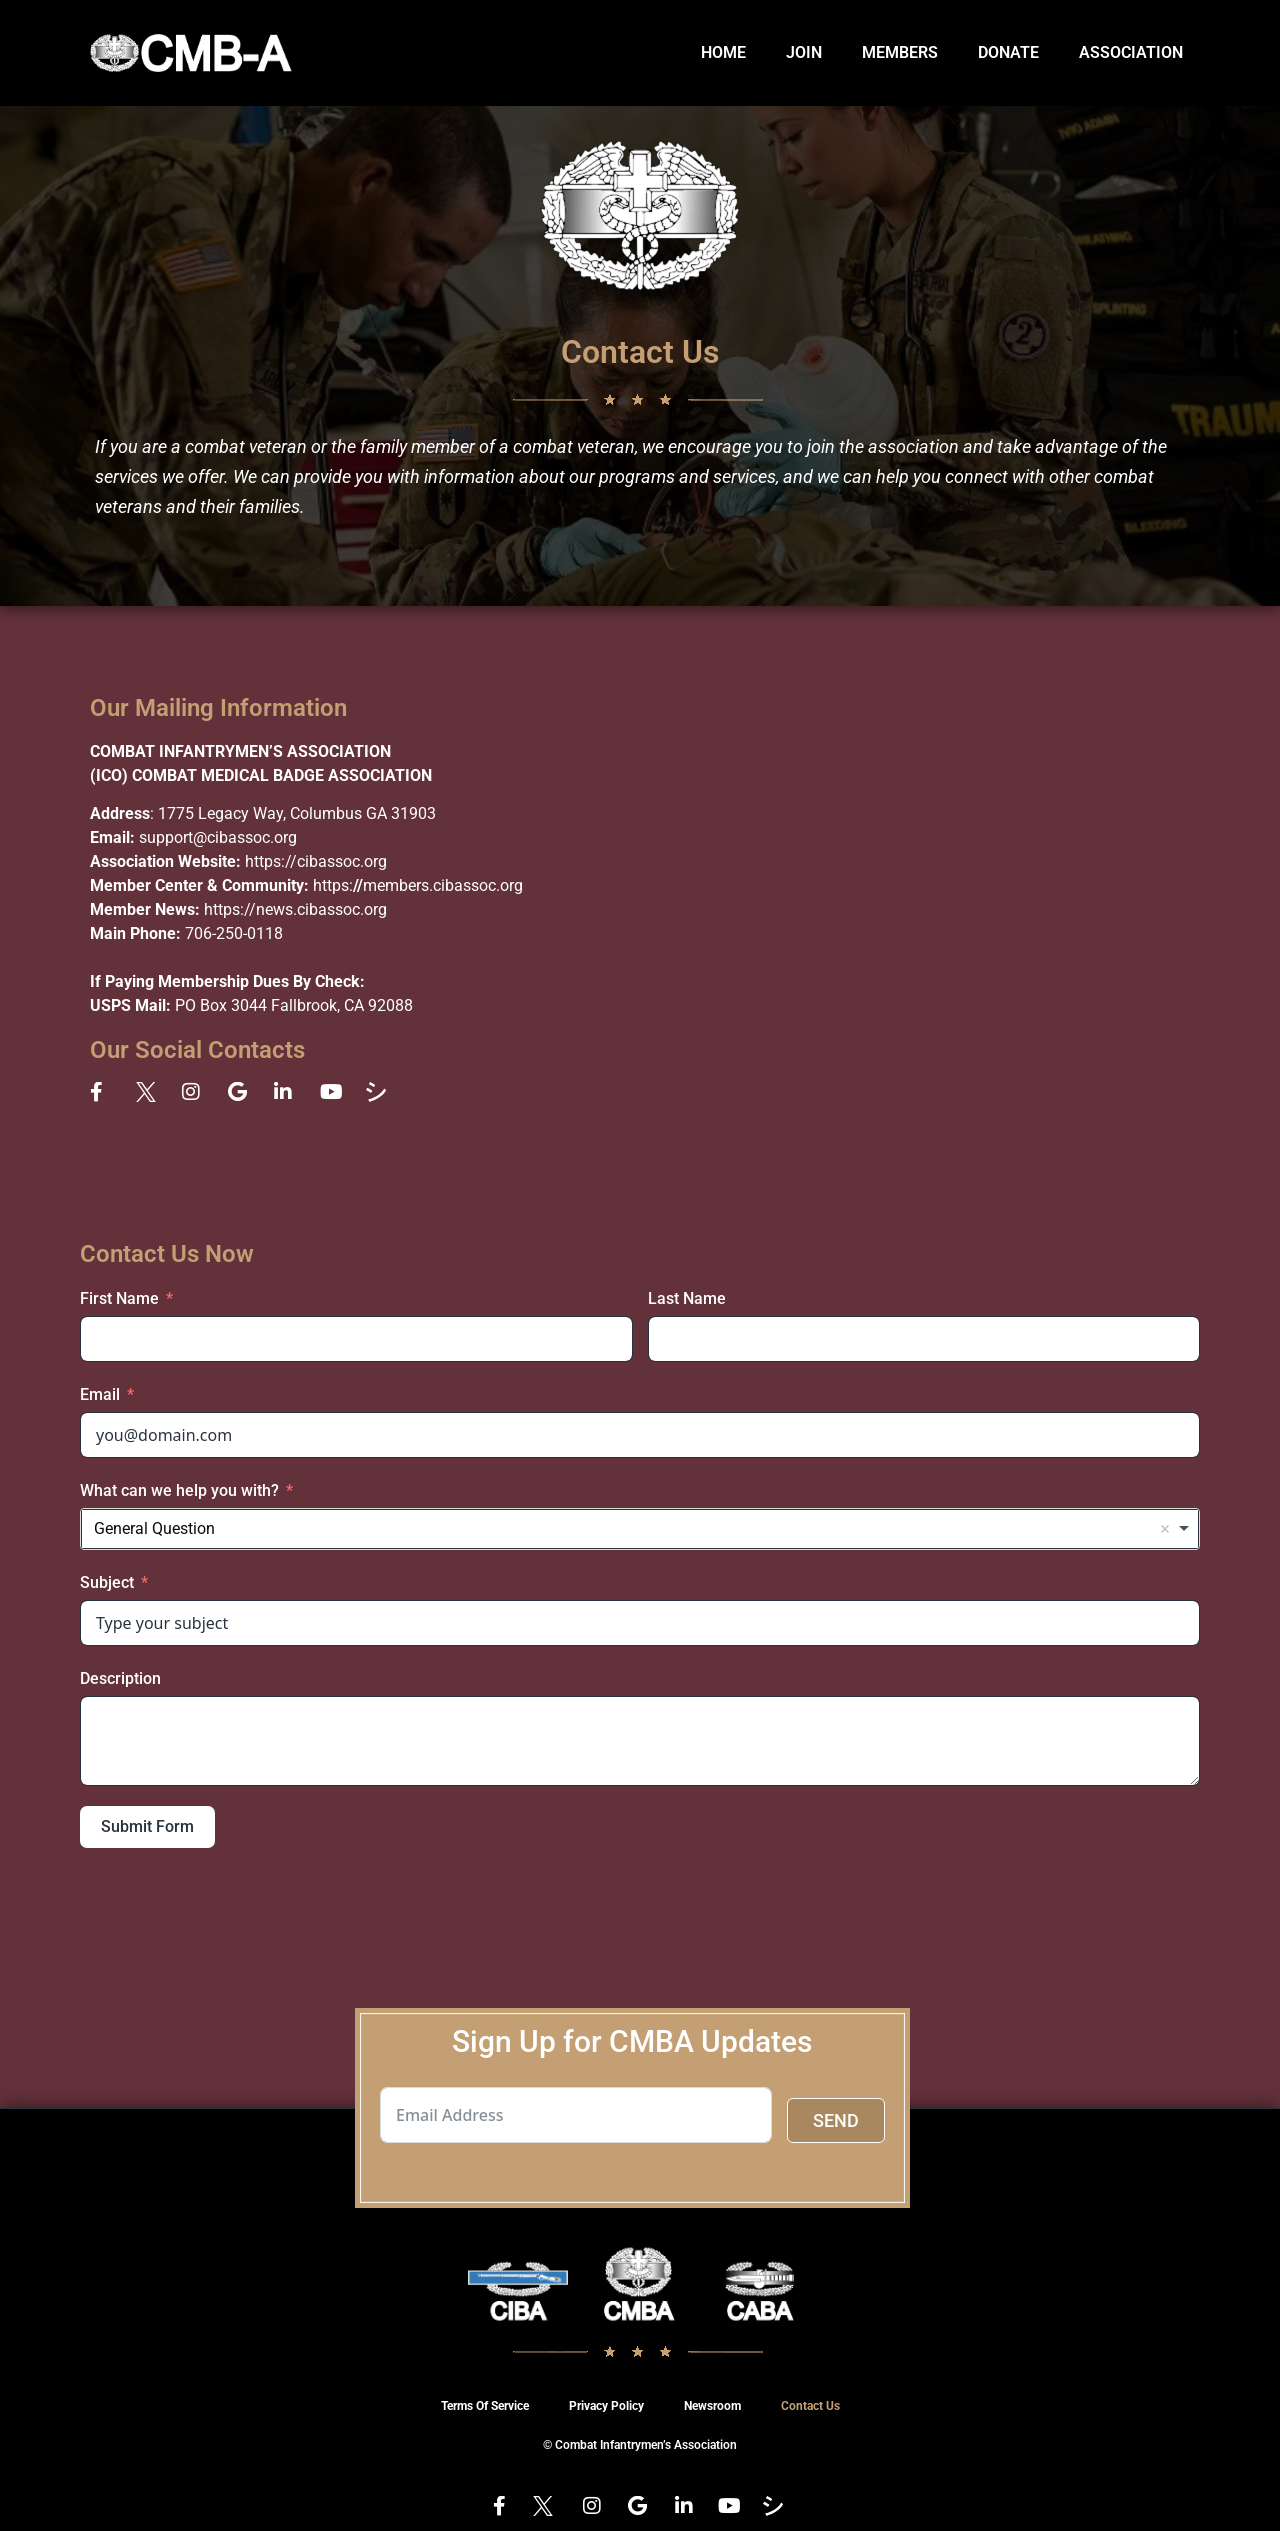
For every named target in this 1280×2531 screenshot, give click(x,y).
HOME (723, 52)
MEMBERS (900, 52)
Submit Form (147, 1826)
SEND (836, 2120)
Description (120, 1678)
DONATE (1008, 52)
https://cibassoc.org (316, 861)
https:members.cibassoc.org (418, 885)
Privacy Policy (606, 2406)
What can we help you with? (179, 1490)
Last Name (687, 1298)
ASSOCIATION (1131, 52)
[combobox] (640, 1529)
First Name (119, 1298)
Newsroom (712, 2406)
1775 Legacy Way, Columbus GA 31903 (297, 813)
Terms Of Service (485, 2406)
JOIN (804, 52)
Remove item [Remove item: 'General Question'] (1165, 1529)
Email (100, 1394)
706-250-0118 (234, 933)
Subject (107, 1582)
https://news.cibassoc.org (295, 909)
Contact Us (810, 2406)
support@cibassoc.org (218, 837)
